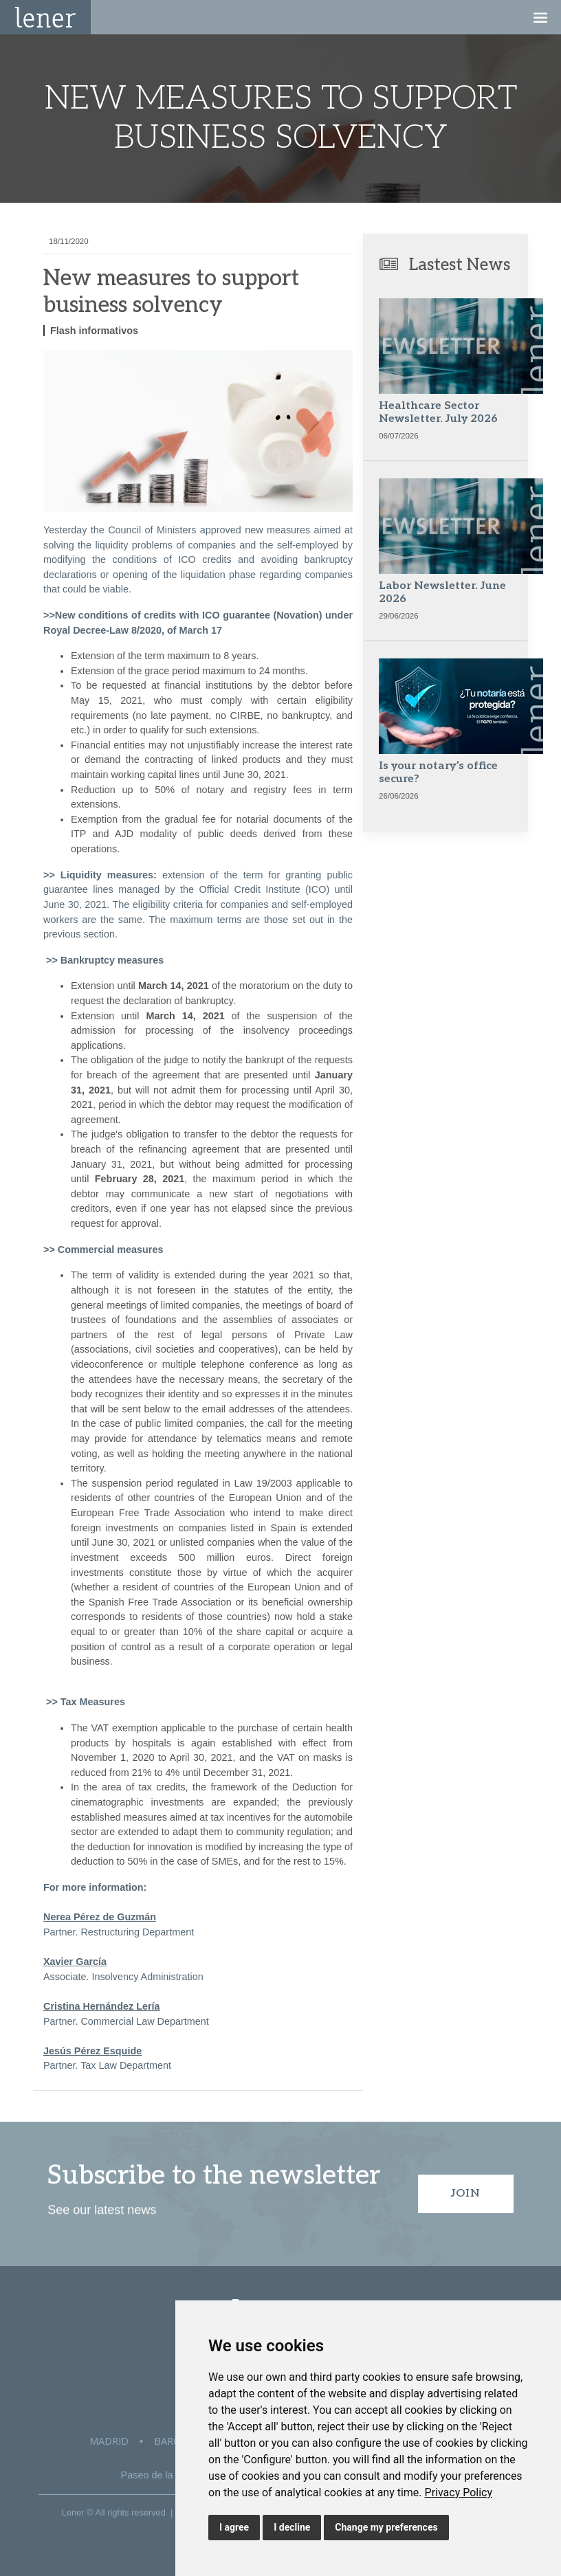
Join (466, 2193)
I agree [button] (234, 2527)
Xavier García (75, 1961)
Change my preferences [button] (386, 2527)
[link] (459, 2492)
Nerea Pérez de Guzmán (99, 1916)
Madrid (109, 2440)
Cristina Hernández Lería (101, 2006)
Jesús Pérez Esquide (92, 2050)
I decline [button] (292, 2527)
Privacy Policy (459, 2492)
